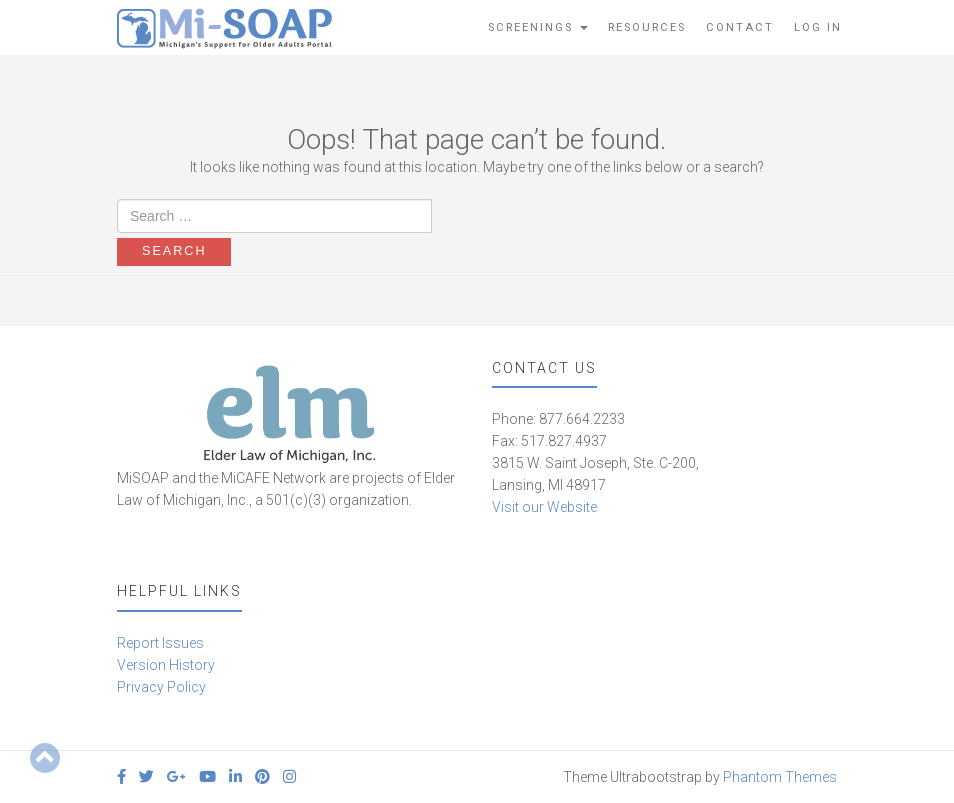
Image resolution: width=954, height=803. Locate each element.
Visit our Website (544, 507)
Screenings (538, 27)
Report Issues (160, 643)
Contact (740, 27)
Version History (166, 665)
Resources (647, 27)
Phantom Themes (780, 777)
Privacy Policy (161, 687)
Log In (818, 27)
